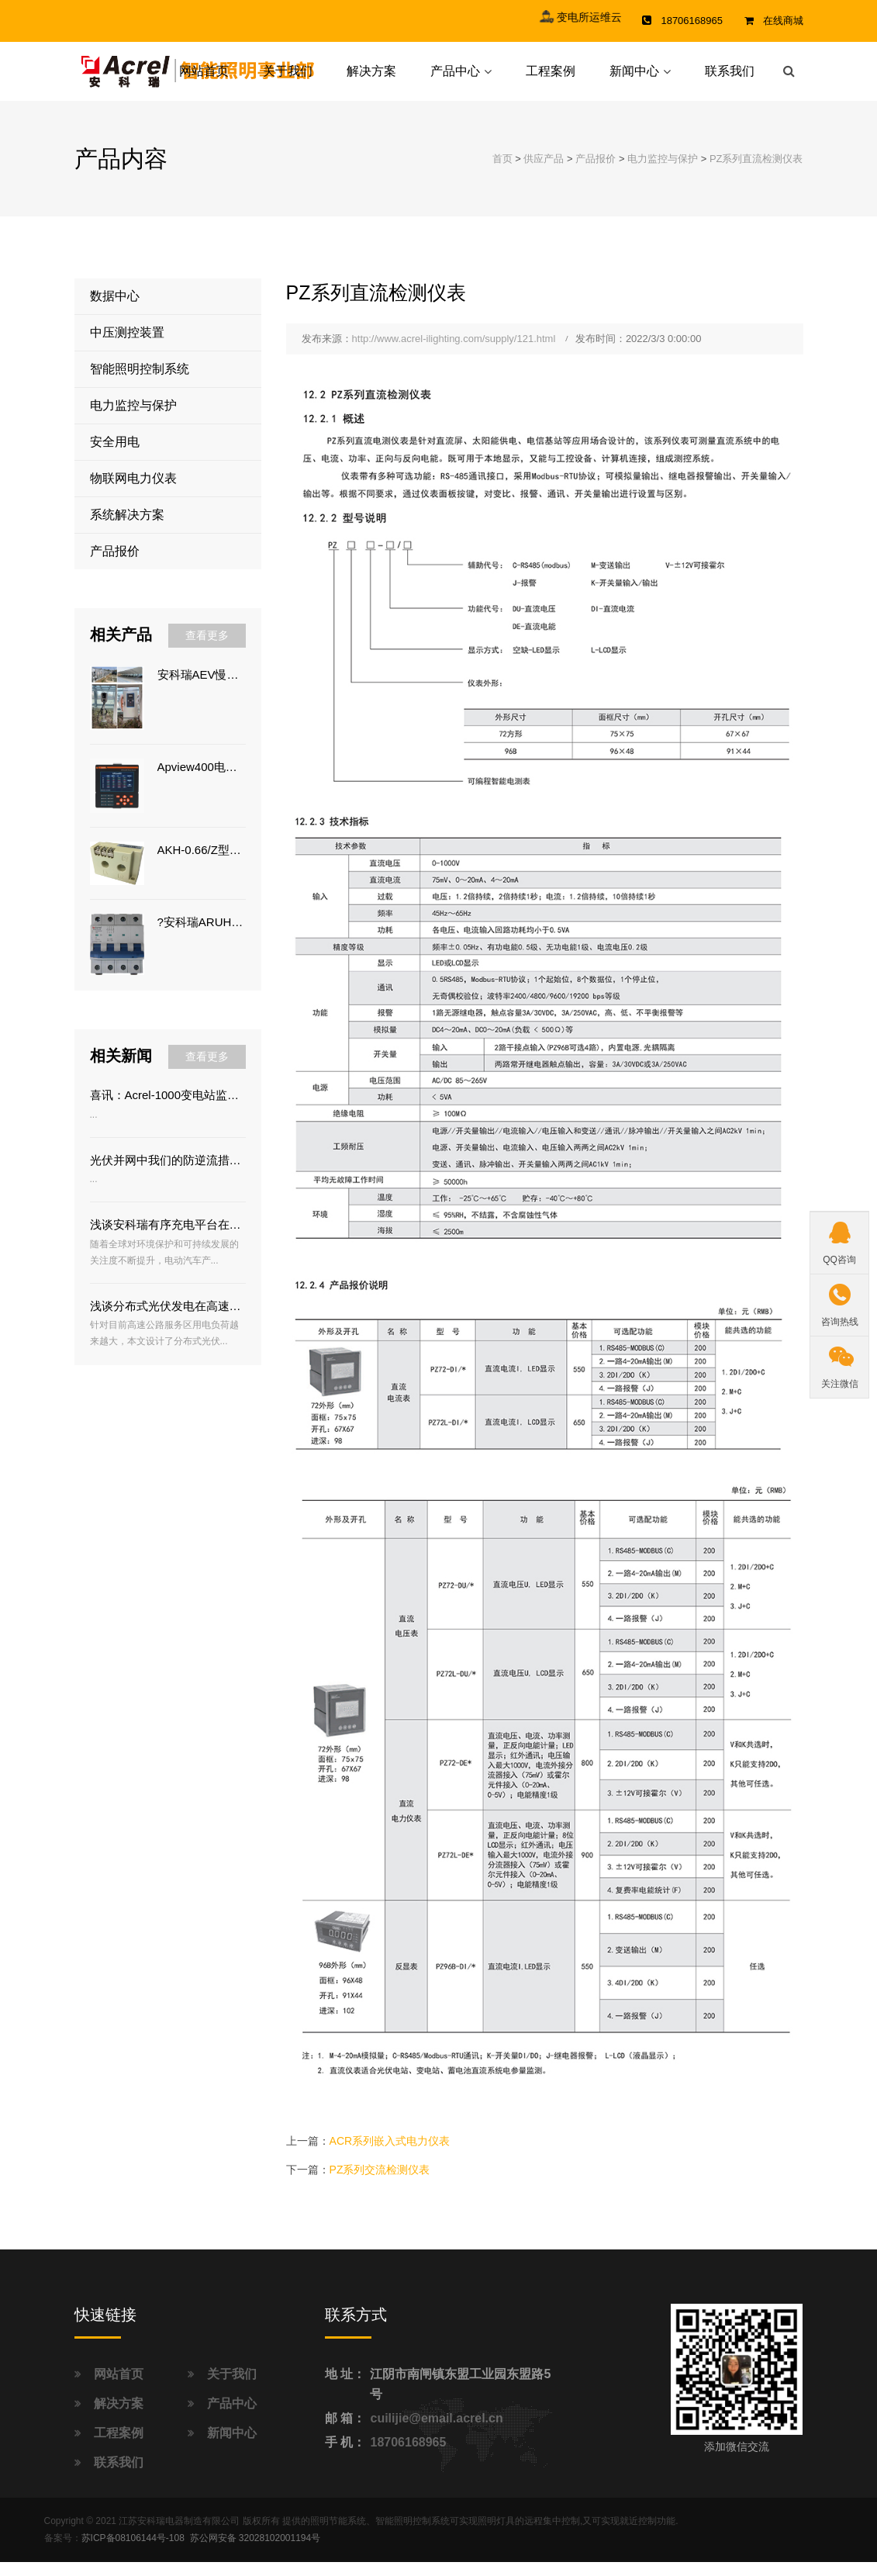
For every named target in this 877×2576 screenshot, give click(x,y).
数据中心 (115, 310)
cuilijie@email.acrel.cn (436, 2432)
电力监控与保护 (662, 172)
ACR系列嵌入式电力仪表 (390, 2155)
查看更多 (207, 650)
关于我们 (287, 78)
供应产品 (543, 172)
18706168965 (408, 2456)
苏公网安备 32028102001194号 (255, 2552)
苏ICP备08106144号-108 (133, 2552)
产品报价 (595, 172)
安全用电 (115, 456)
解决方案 (371, 78)
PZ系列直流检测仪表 (756, 172)
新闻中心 (634, 78)
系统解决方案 (127, 529)
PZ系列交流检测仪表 (380, 2183)
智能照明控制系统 (139, 383)
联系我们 (729, 78)
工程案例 (550, 78)
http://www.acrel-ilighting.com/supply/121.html (454, 352)
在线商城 (783, 20)
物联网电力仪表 (133, 493)
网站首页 (204, 78)
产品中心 (455, 78)
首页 (502, 172)
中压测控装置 (127, 347)
